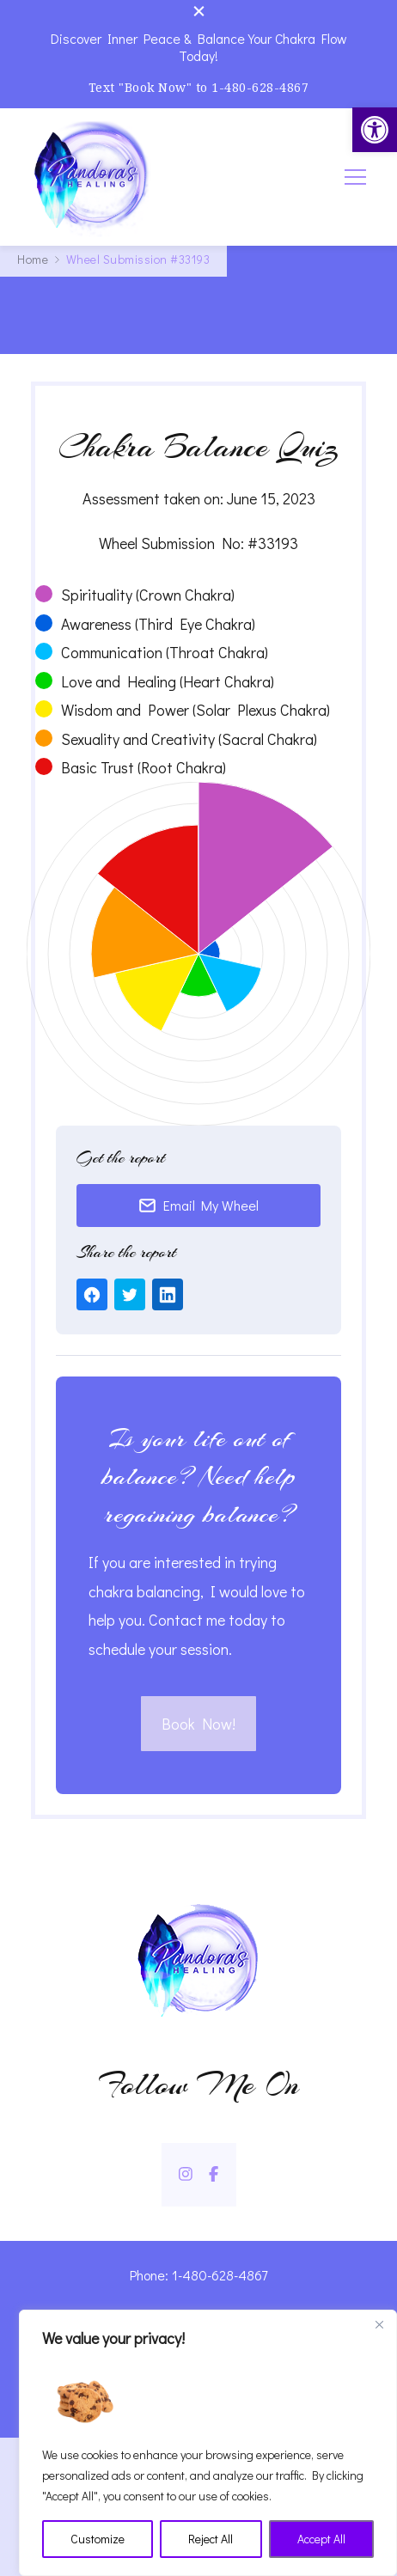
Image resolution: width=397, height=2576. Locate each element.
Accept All (321, 2538)
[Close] (379, 2324)
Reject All (210, 2538)
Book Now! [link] (198, 1723)
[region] (208, 2443)
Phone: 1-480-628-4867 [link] (198, 2275)
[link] (374, 129)
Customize (97, 2538)
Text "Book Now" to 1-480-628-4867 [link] (199, 87)
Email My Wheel (198, 1205)
